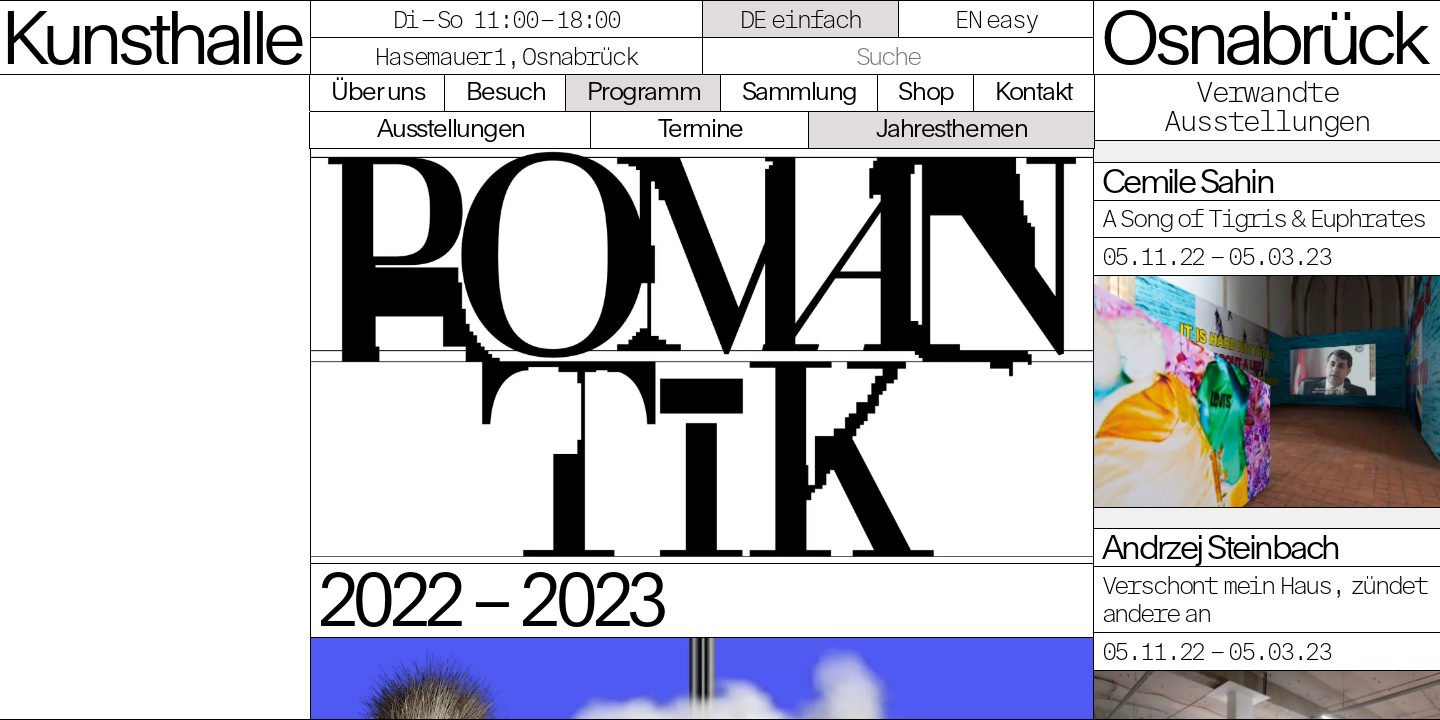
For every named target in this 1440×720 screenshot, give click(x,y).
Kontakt (1034, 90)
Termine (700, 127)
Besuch (505, 90)
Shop (925, 90)
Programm (643, 90)
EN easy (996, 19)
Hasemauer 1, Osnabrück (506, 56)
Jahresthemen (952, 127)
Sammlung (799, 90)
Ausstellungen (451, 127)
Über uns (377, 90)
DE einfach (800, 19)
